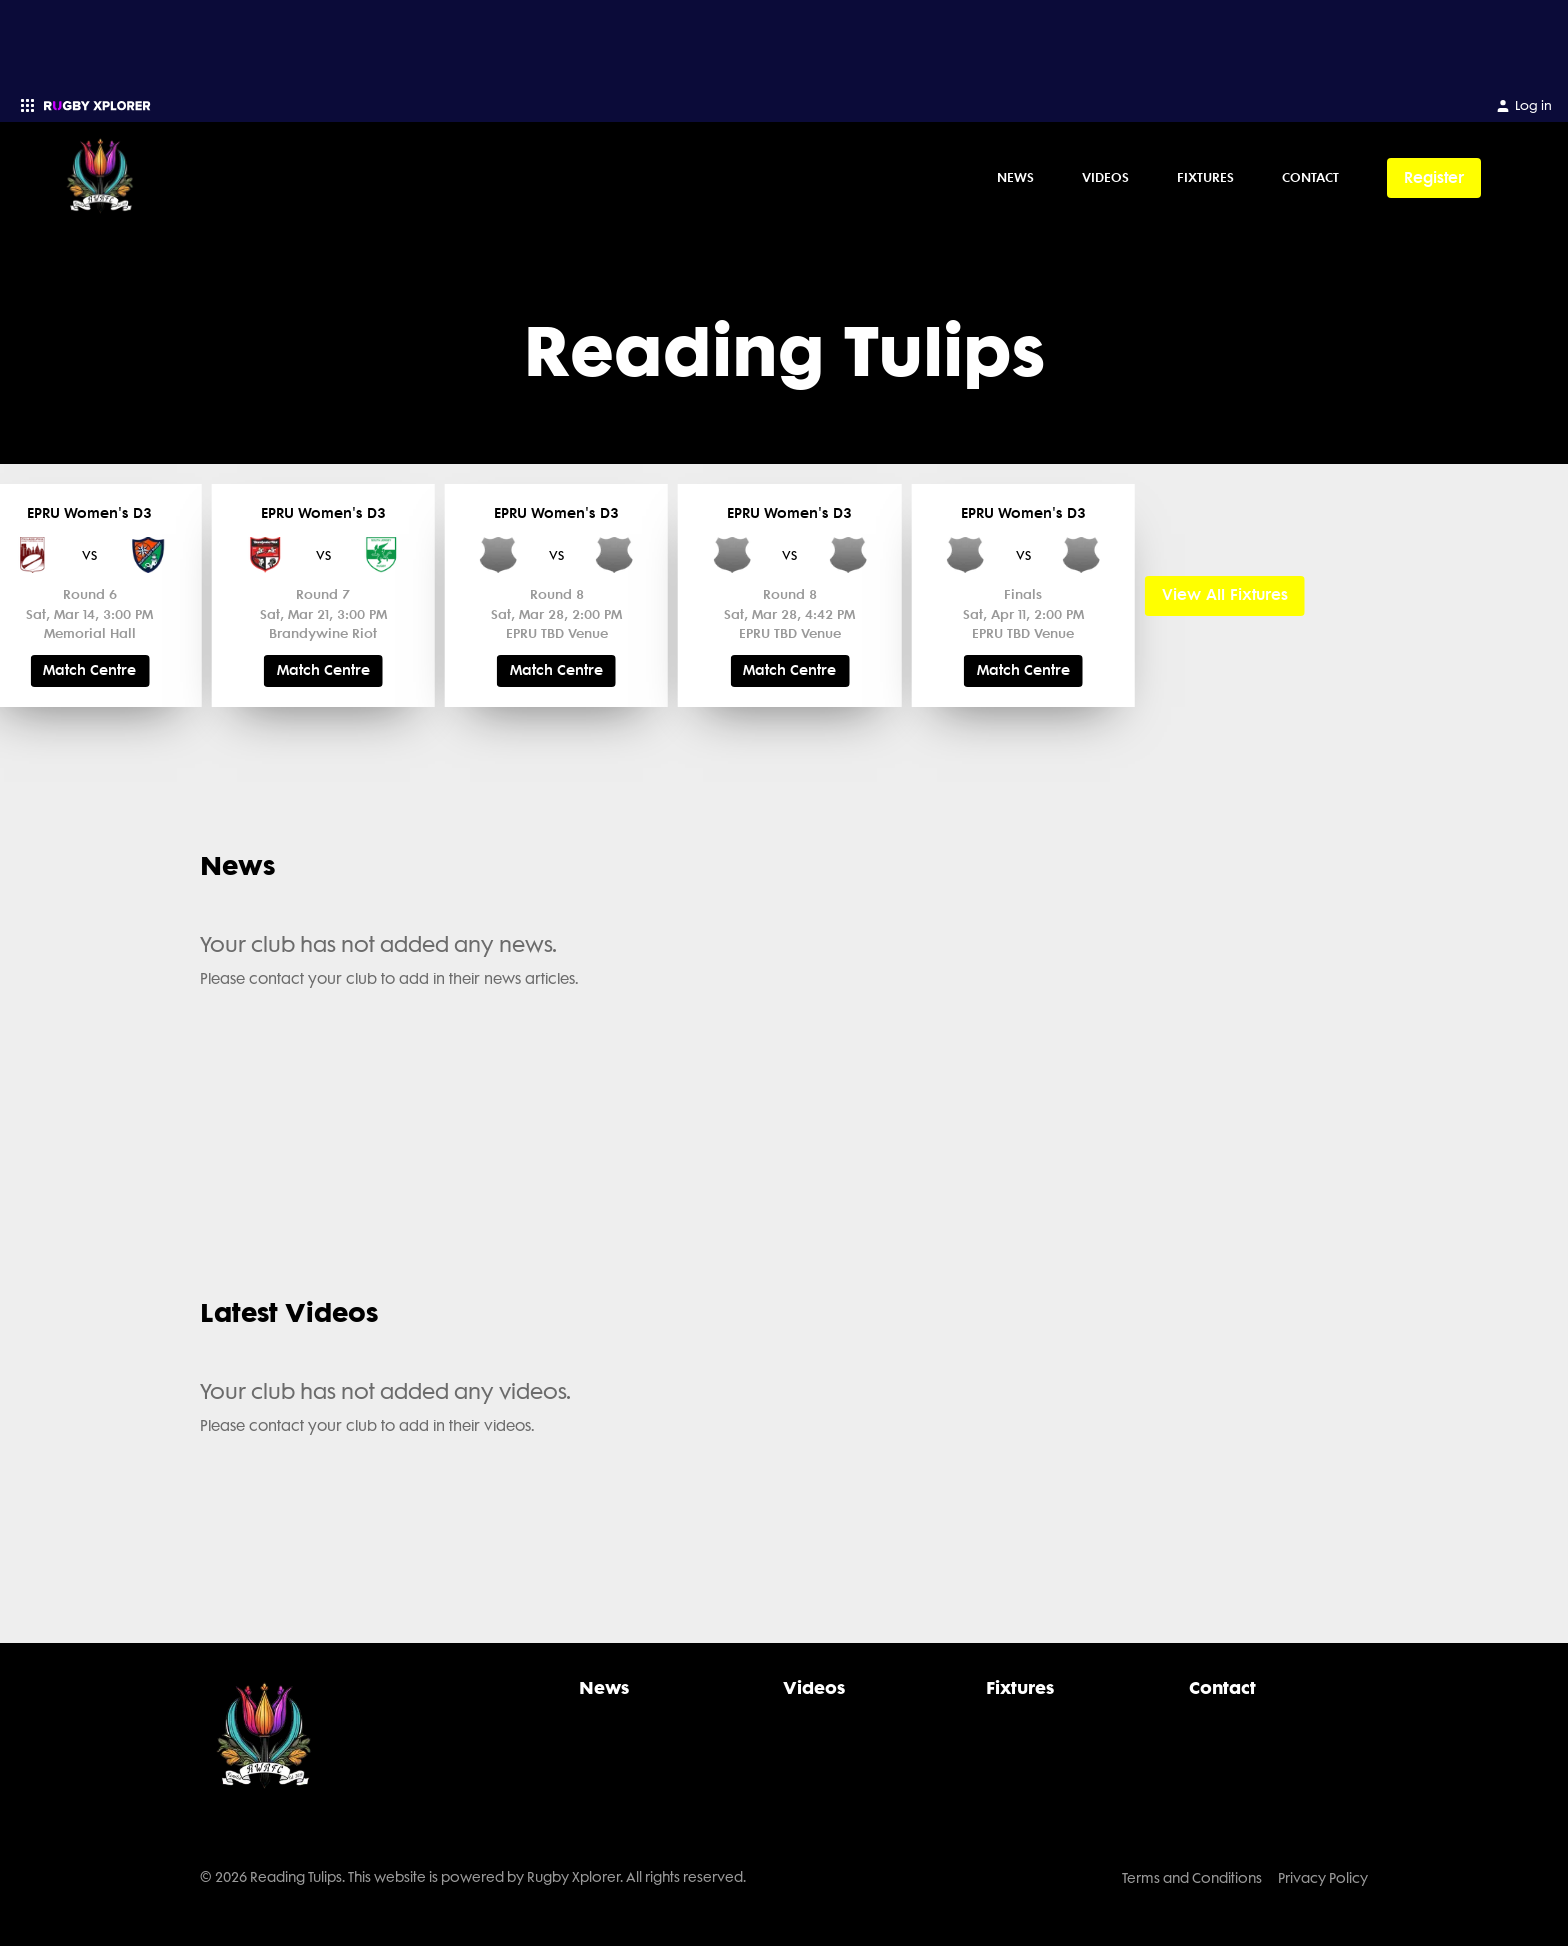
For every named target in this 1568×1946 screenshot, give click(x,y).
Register (1434, 177)
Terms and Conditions (1192, 1878)
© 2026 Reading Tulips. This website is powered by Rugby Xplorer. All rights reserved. (473, 1877)
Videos (1105, 177)
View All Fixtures (1225, 595)
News (1015, 177)
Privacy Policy (1323, 1878)
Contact (1310, 177)
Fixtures (1205, 177)
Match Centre (89, 670)
